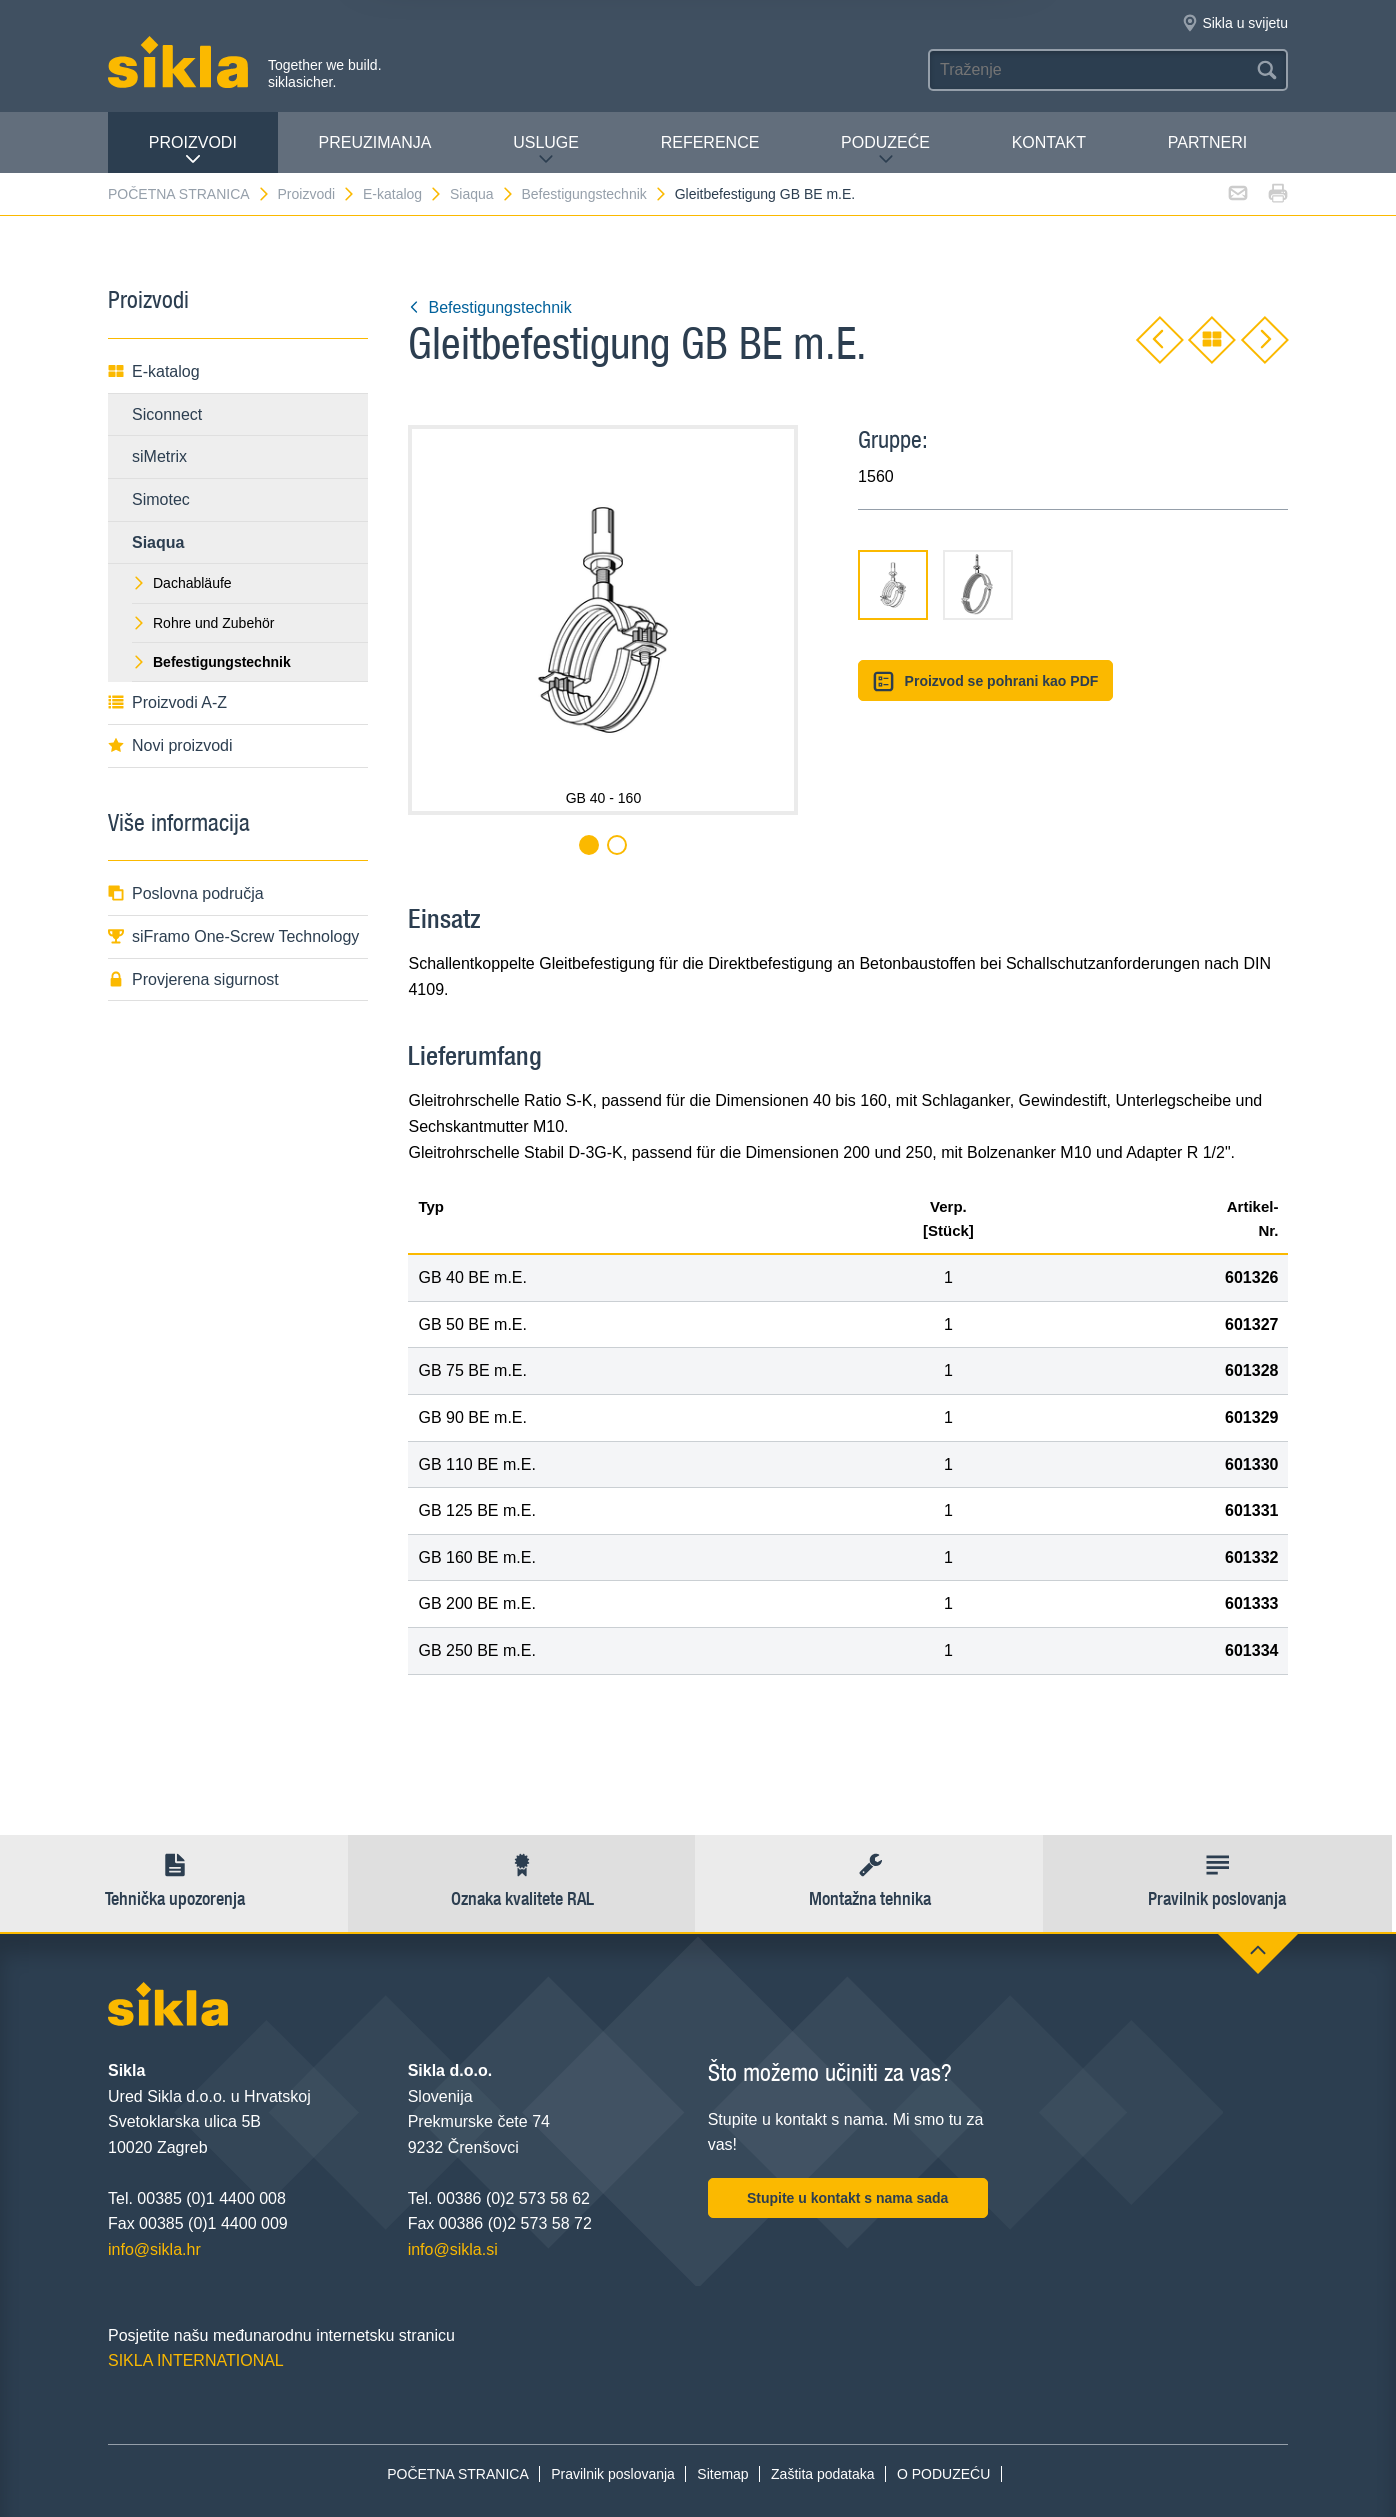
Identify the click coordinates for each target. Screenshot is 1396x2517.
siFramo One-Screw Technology (233, 936)
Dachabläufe (182, 583)
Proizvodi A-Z (167, 702)
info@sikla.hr (154, 2249)
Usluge (546, 150)
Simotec (161, 499)
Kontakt (1049, 142)
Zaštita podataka (823, 2474)
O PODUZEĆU (943, 2474)
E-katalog (403, 194)
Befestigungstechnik (595, 194)
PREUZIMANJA (375, 142)
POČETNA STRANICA (189, 194)
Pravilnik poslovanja (613, 2474)
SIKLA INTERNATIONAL (196, 2360)
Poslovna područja (186, 893)
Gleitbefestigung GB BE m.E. (765, 194)
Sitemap (722, 2474)
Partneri (1207, 142)
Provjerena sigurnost (193, 979)
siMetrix (159, 456)
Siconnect (167, 414)
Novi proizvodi (170, 745)
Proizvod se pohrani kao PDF (985, 681)
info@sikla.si (453, 2249)
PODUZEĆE (885, 150)
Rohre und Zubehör (203, 623)
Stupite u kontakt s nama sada (848, 2198)
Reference (710, 142)
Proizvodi (193, 150)
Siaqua (482, 194)
